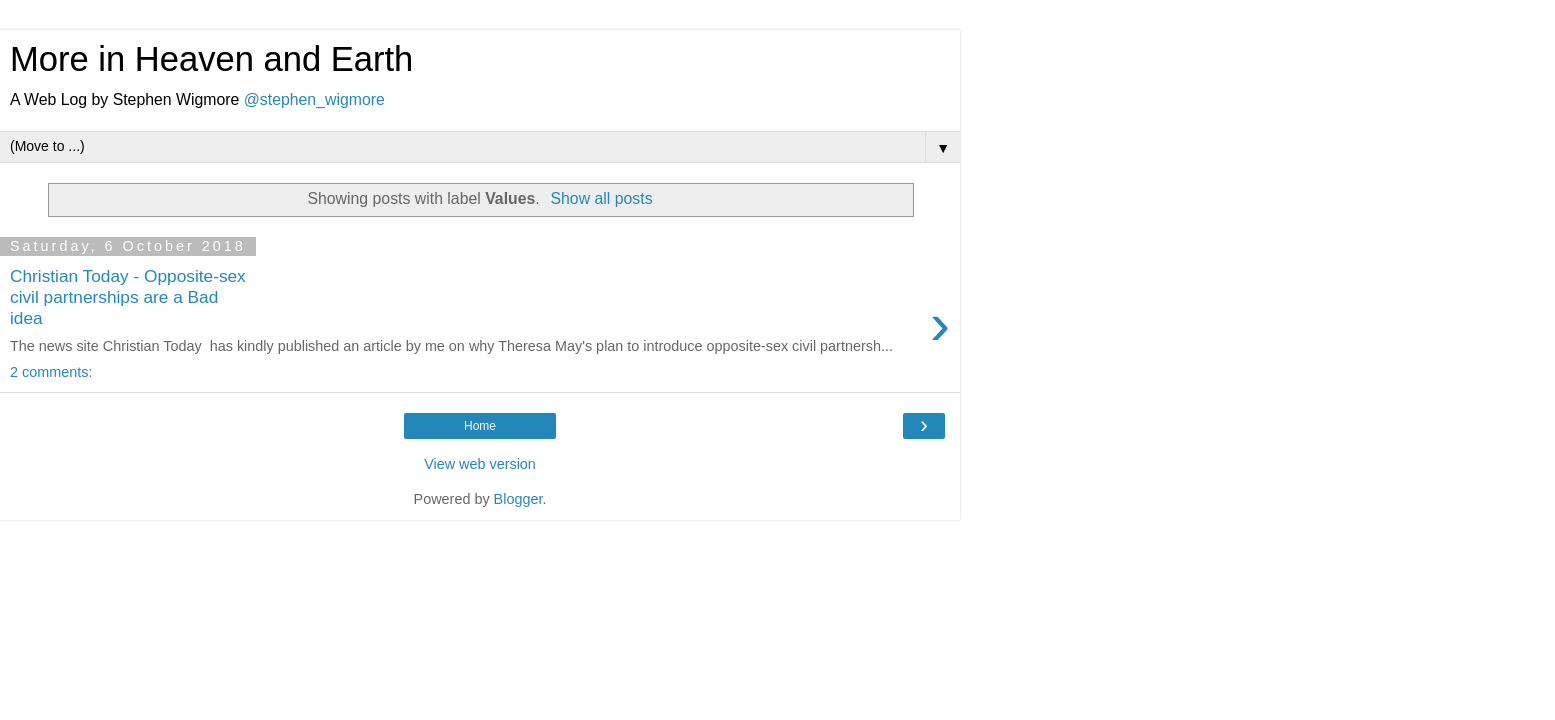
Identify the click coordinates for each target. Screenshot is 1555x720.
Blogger (518, 499)
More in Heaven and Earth (211, 59)
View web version (480, 464)
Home (480, 426)
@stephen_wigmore (314, 99)
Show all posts (601, 198)
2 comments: (51, 372)
